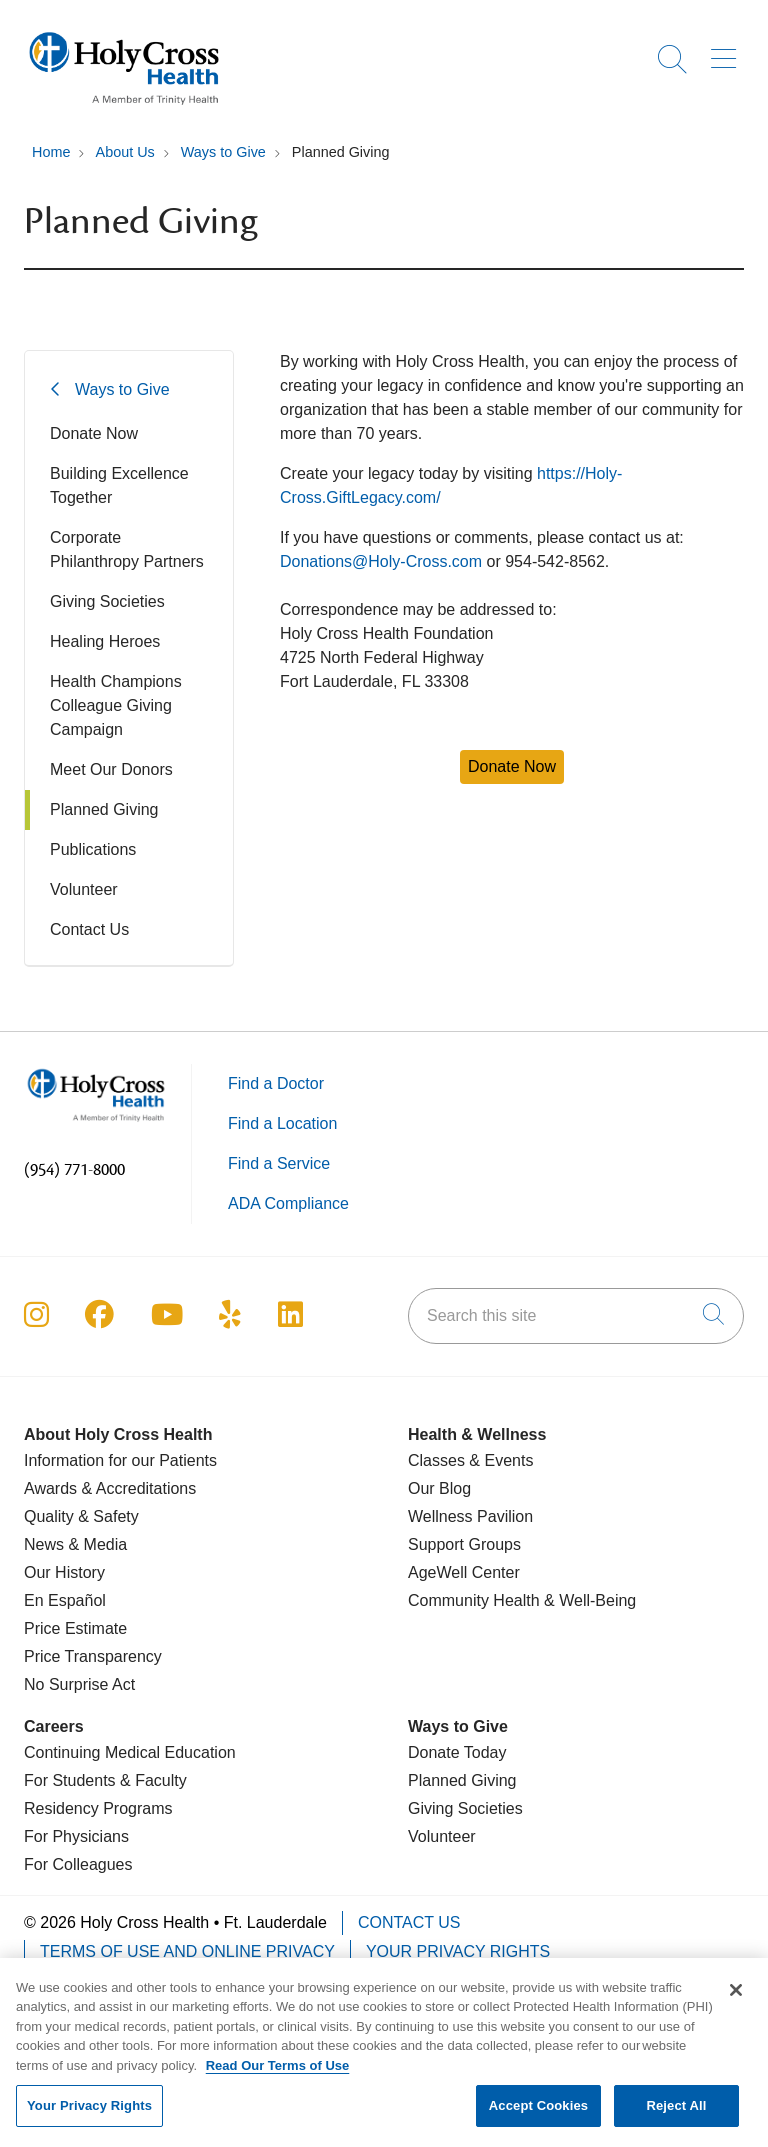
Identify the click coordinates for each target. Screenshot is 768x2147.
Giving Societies (107, 601)
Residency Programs (98, 1808)
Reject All (676, 2116)
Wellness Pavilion (470, 1516)
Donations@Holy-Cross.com (381, 561)
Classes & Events (470, 1460)
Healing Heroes (105, 641)
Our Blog (439, 1488)
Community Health (474, 1600)
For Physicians (76, 1836)
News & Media (75, 1544)
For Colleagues (78, 1864)
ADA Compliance (288, 1203)
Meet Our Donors (111, 769)
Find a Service (279, 1163)
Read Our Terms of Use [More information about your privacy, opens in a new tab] (278, 2075)
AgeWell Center (464, 1572)
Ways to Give (122, 389)
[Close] (736, 2000)
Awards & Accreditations (110, 1488)
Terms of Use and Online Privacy (187, 1951)
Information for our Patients (120, 1460)
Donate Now (94, 433)
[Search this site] (576, 1316)
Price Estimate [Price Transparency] (75, 1628)
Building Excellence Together (119, 485)
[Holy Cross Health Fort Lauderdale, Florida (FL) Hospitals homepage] (124, 109)
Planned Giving (104, 809)
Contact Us (89, 929)
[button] (727, 52)
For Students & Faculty (105, 1780)
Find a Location (282, 1123)
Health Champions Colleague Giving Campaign (116, 705)
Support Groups (464, 1544)
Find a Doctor (276, 1083)
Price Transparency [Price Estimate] (93, 1656)
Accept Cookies (538, 2116)
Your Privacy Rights (458, 1951)
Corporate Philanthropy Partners (127, 549)
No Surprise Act (79, 1684)
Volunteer (84, 889)
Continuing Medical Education (130, 1752)
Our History (64, 1572)
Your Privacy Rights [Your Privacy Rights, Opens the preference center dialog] (89, 2116)
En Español (65, 1600)
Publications (93, 849)
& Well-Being (588, 1600)
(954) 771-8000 (74, 1170)
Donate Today (457, 1752)
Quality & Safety (81, 1516)
